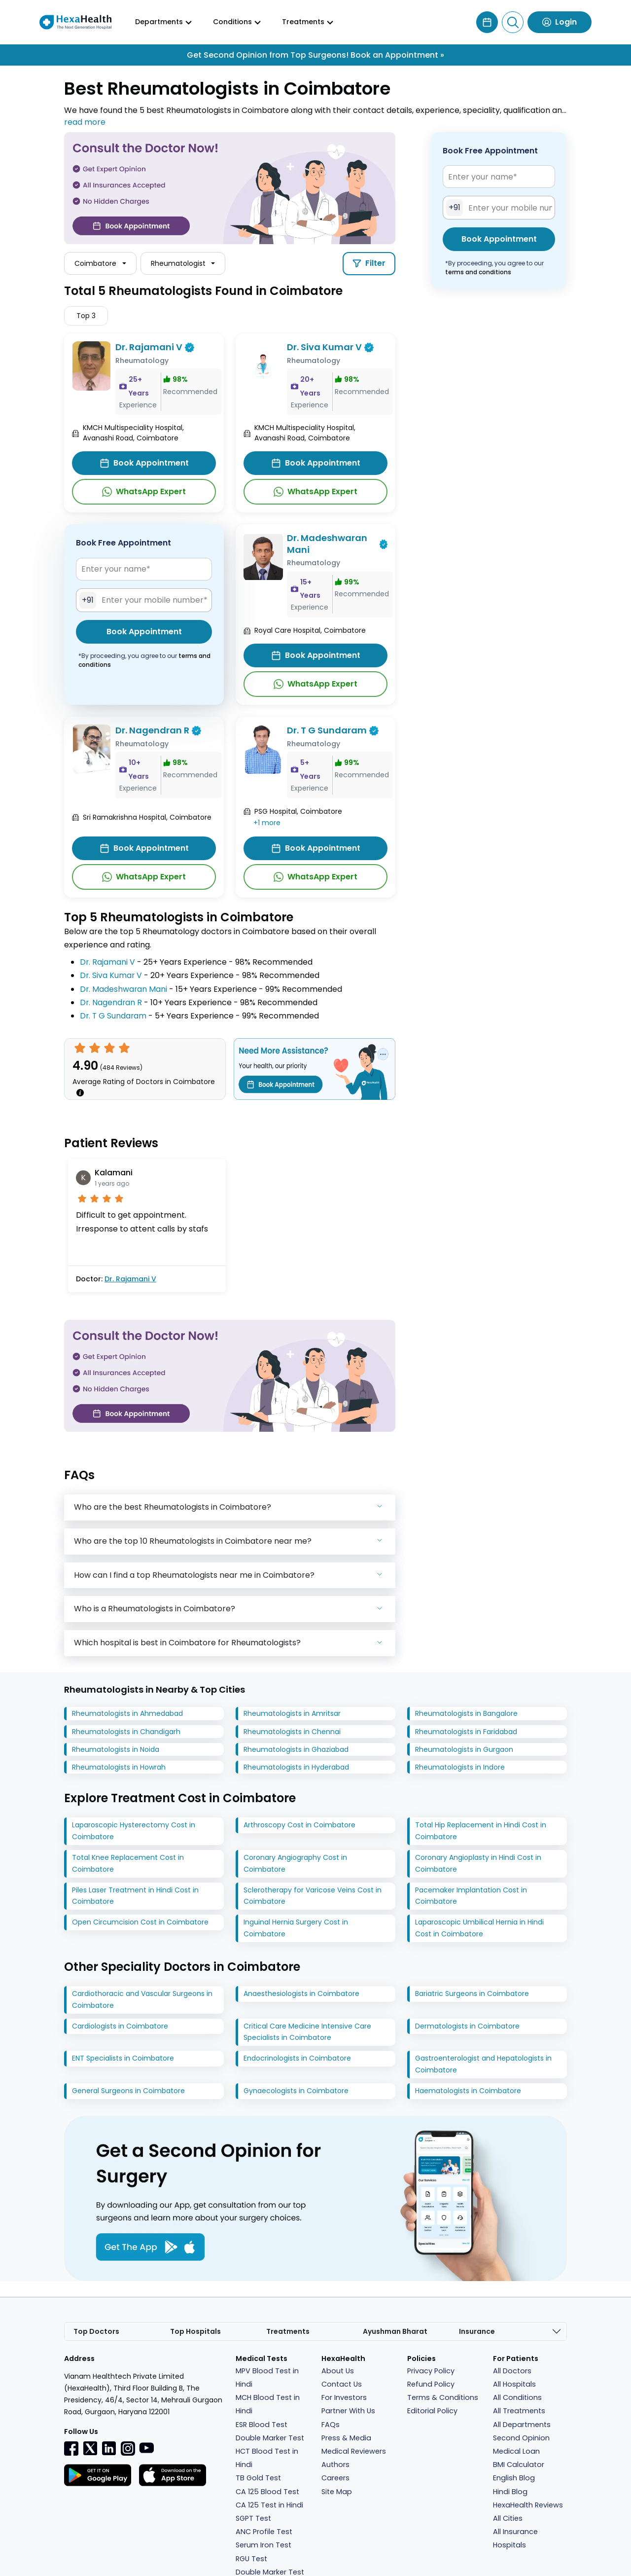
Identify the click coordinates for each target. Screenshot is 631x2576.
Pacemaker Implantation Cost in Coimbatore (471, 1896)
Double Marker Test (270, 2438)
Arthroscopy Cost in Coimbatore (299, 1825)
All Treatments (519, 2411)
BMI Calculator (518, 2465)
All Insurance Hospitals (515, 2538)
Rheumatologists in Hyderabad (296, 1767)
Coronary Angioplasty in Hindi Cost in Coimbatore (478, 1864)
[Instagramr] (127, 2448)
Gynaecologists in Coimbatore (296, 2091)
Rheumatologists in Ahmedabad (127, 1713)
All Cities (508, 2519)
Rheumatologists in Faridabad (466, 1731)
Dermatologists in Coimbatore (467, 2026)
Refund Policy (431, 2385)
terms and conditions (478, 272)
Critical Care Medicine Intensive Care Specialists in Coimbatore (307, 2032)
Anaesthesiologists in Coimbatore (301, 1994)
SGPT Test (253, 2519)
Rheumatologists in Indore (460, 1767)
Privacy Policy (431, 2371)
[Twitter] (90, 2448)
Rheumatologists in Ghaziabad (296, 1749)
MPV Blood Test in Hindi (267, 2378)
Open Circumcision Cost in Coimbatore (140, 1922)
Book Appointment (144, 463)
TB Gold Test (258, 2478)
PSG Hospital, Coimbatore (298, 811)
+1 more (266, 823)
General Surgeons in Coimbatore (128, 2091)
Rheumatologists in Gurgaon (464, 1749)
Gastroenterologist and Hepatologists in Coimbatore (483, 2064)
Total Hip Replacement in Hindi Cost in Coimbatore (480, 1831)
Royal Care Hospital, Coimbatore (310, 631)
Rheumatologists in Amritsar (292, 1713)
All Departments (522, 2425)
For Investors (344, 2398)
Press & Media (346, 2438)
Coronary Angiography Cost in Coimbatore (295, 1864)
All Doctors (512, 2371)
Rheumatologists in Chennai (292, 1731)
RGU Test (251, 2559)
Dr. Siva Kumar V (324, 347)
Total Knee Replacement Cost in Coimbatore (128, 1864)
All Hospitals (514, 2385)
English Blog (514, 2478)
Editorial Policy (432, 2411)
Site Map (336, 2492)
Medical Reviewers (353, 2452)
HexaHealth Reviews (528, 2505)
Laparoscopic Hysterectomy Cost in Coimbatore (133, 1831)
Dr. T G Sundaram (327, 730)
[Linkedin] (109, 2448)
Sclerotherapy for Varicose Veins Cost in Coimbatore (313, 1896)
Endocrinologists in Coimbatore (297, 2059)
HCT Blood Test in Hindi (267, 2458)
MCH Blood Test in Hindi (268, 2404)
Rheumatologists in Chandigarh (126, 1731)
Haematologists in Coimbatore (468, 2091)
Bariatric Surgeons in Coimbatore (472, 1994)
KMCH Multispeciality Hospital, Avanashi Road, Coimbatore (133, 433)
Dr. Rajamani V (148, 347)
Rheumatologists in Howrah (119, 1767)
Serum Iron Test (263, 2545)
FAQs (330, 2425)
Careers (335, 2478)
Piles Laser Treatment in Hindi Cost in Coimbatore (135, 1896)
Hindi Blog (510, 2492)
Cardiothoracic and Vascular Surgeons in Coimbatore (142, 2000)
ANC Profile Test (264, 2532)
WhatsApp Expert (144, 492)
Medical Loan (516, 2452)
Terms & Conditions (442, 2398)
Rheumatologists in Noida (115, 1749)
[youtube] (146, 2448)
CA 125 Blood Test (267, 2492)
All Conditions (517, 2398)
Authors (335, 2465)
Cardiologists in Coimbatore (120, 2026)
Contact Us (341, 2385)
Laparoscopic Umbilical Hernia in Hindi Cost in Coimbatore (479, 1928)
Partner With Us (348, 2411)
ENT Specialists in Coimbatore (123, 2059)
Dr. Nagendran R (152, 730)
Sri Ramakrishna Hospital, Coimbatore (147, 817)
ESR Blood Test (261, 2425)
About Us (337, 2371)
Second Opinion (521, 2438)
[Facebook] (71, 2448)
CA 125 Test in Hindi (269, 2505)
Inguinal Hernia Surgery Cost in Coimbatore (296, 1928)
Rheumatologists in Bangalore (466, 1713)
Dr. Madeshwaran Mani (327, 544)
